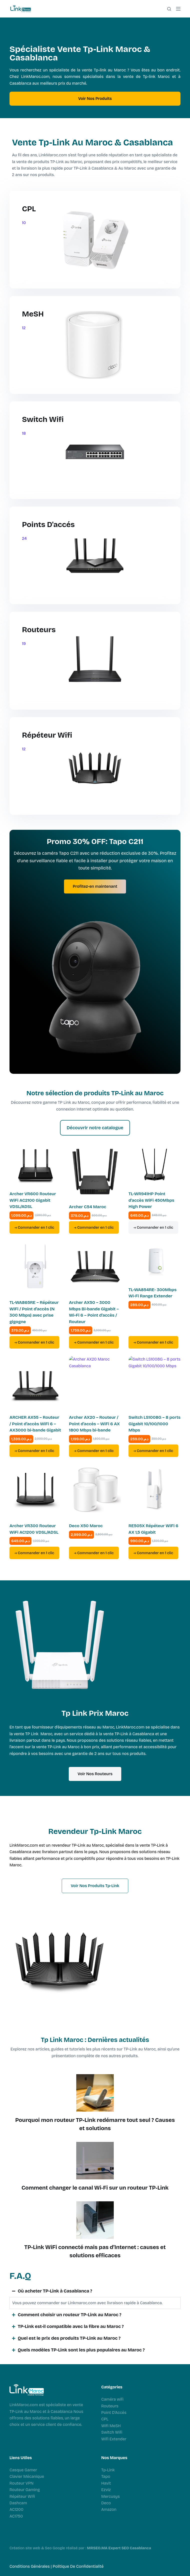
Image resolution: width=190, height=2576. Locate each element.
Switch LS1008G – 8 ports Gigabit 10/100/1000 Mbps (154, 1424)
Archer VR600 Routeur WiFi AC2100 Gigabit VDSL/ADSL (33, 1200)
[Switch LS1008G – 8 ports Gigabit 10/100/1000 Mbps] (154, 1382)
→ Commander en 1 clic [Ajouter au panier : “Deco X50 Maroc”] (94, 1553)
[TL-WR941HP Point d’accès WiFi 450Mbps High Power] (154, 1164)
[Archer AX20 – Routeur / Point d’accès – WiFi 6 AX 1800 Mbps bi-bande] (95, 1382)
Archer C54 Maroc (87, 1206)
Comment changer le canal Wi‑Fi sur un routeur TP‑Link (95, 2188)
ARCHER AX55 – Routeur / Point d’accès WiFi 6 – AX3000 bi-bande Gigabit (35, 1424)
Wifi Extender (113, 2438)
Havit (106, 2483)
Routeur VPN (22, 2483)
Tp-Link (108, 2470)
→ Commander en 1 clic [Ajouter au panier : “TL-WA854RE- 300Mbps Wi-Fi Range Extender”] (153, 1342)
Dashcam (18, 2503)
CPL (104, 2418)
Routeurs (109, 2405)
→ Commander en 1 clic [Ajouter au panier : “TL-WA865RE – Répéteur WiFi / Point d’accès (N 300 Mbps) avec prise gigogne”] (34, 1342)
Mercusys (110, 2496)
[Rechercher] (169, 9)
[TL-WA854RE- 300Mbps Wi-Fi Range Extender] (154, 1260)
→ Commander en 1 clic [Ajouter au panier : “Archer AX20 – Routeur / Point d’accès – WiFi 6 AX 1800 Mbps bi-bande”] (94, 1450)
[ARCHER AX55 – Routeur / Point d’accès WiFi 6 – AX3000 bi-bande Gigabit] (36, 1382)
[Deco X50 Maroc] (95, 1490)
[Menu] (178, 8)
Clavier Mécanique (27, 2476)
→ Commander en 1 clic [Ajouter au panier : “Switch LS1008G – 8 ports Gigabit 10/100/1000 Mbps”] (153, 1450)
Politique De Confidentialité (78, 2566)
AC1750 (16, 2516)
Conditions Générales (30, 2566)
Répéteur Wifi (22, 2496)
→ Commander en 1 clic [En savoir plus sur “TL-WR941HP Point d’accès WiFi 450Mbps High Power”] (153, 1227)
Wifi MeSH (111, 2425)
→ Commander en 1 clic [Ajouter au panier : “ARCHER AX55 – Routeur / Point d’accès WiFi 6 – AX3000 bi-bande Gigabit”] (34, 1450)
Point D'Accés (113, 2411)
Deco (106, 2503)
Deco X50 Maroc (86, 1525)
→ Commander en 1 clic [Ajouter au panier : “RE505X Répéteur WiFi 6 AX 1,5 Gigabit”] (153, 1553)
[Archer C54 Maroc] (95, 1171)
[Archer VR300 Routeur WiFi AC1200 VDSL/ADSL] (36, 1490)
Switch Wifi (111, 2431)
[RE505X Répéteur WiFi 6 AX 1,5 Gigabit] (154, 1490)
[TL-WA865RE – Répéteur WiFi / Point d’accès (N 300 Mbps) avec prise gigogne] (36, 1267)
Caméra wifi (112, 2398)
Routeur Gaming (25, 2489)
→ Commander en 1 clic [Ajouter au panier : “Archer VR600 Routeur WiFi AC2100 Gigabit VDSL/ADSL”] (34, 1227)
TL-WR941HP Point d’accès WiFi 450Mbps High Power (151, 1200)
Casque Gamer (23, 2470)
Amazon (108, 2509)
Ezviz (106, 2489)
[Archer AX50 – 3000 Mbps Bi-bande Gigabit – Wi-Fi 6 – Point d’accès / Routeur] (95, 1267)
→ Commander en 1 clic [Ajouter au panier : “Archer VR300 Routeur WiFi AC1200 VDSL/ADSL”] (34, 1553)
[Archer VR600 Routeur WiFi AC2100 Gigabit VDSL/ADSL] (36, 1164)
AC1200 (17, 2509)
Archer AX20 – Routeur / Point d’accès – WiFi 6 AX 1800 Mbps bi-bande (94, 1424)
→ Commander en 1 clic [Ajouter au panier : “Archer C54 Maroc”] (94, 1227)
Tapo (105, 2476)
